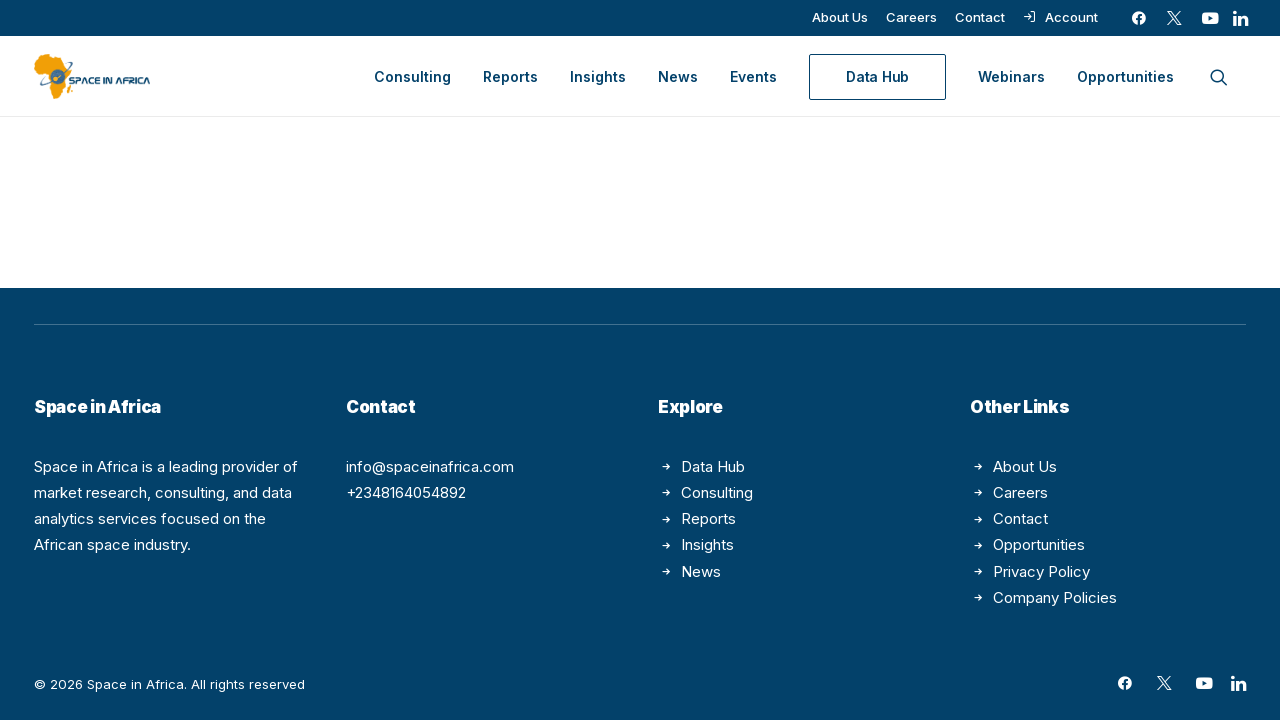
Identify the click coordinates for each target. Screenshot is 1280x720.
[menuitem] (840, 17)
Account (1071, 17)
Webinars (1011, 76)
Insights (598, 76)
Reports (510, 76)
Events (753, 76)
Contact (980, 17)
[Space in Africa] (92, 76)
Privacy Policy (1041, 571)
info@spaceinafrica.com (430, 466)
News (678, 76)
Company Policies (1055, 597)
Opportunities (1125, 76)
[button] (1139, 18)
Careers (911, 17)
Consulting (412, 76)
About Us (840, 17)
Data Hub (713, 466)
